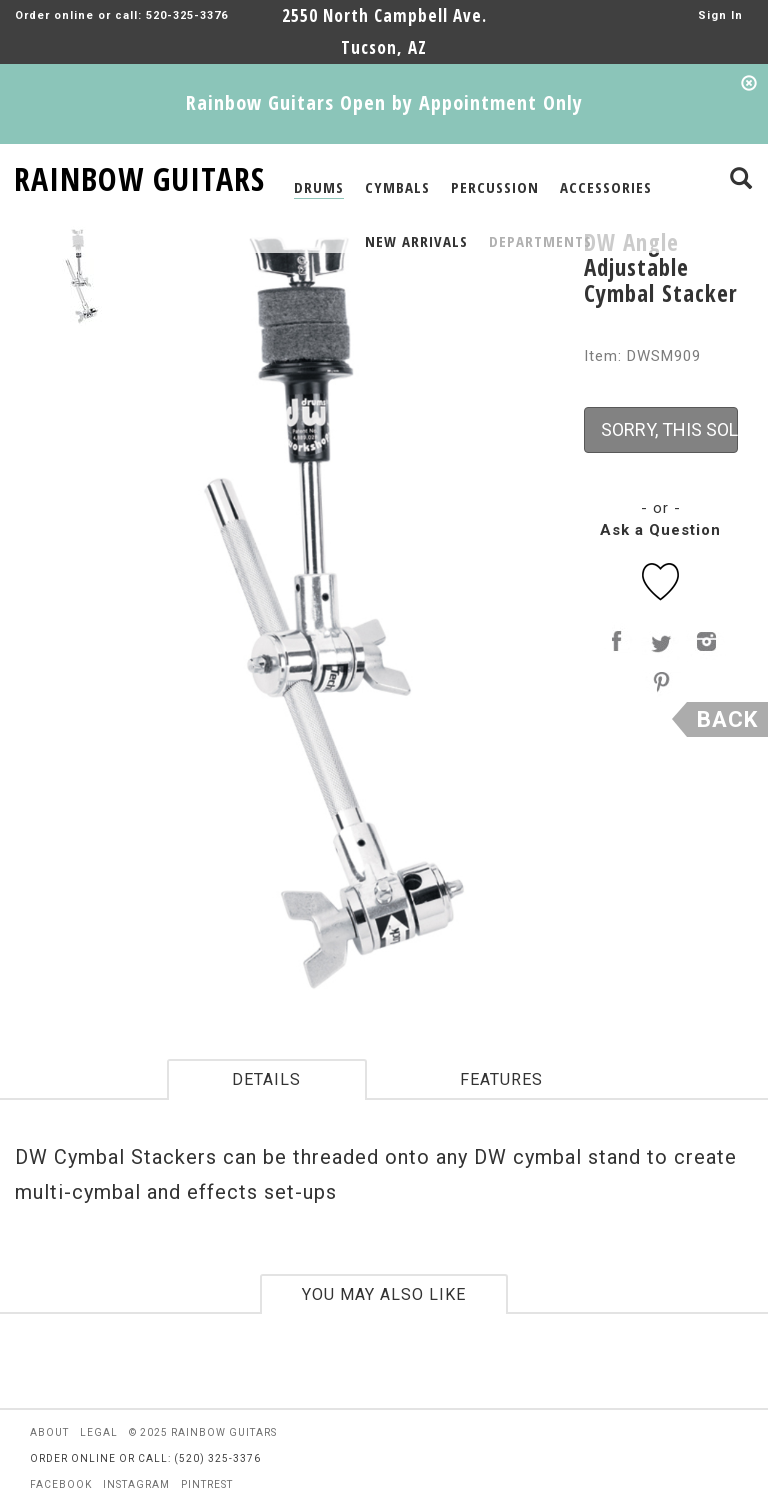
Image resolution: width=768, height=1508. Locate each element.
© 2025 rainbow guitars (203, 1432)
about (49, 1432)
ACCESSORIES (606, 187)
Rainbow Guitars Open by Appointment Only (384, 102)
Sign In (720, 15)
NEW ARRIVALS (416, 241)
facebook (61, 1484)
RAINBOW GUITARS (139, 175)
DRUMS (319, 187)
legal (99, 1432)
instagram (136, 1484)
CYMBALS (397, 187)
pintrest (207, 1484)
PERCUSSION (495, 187)
